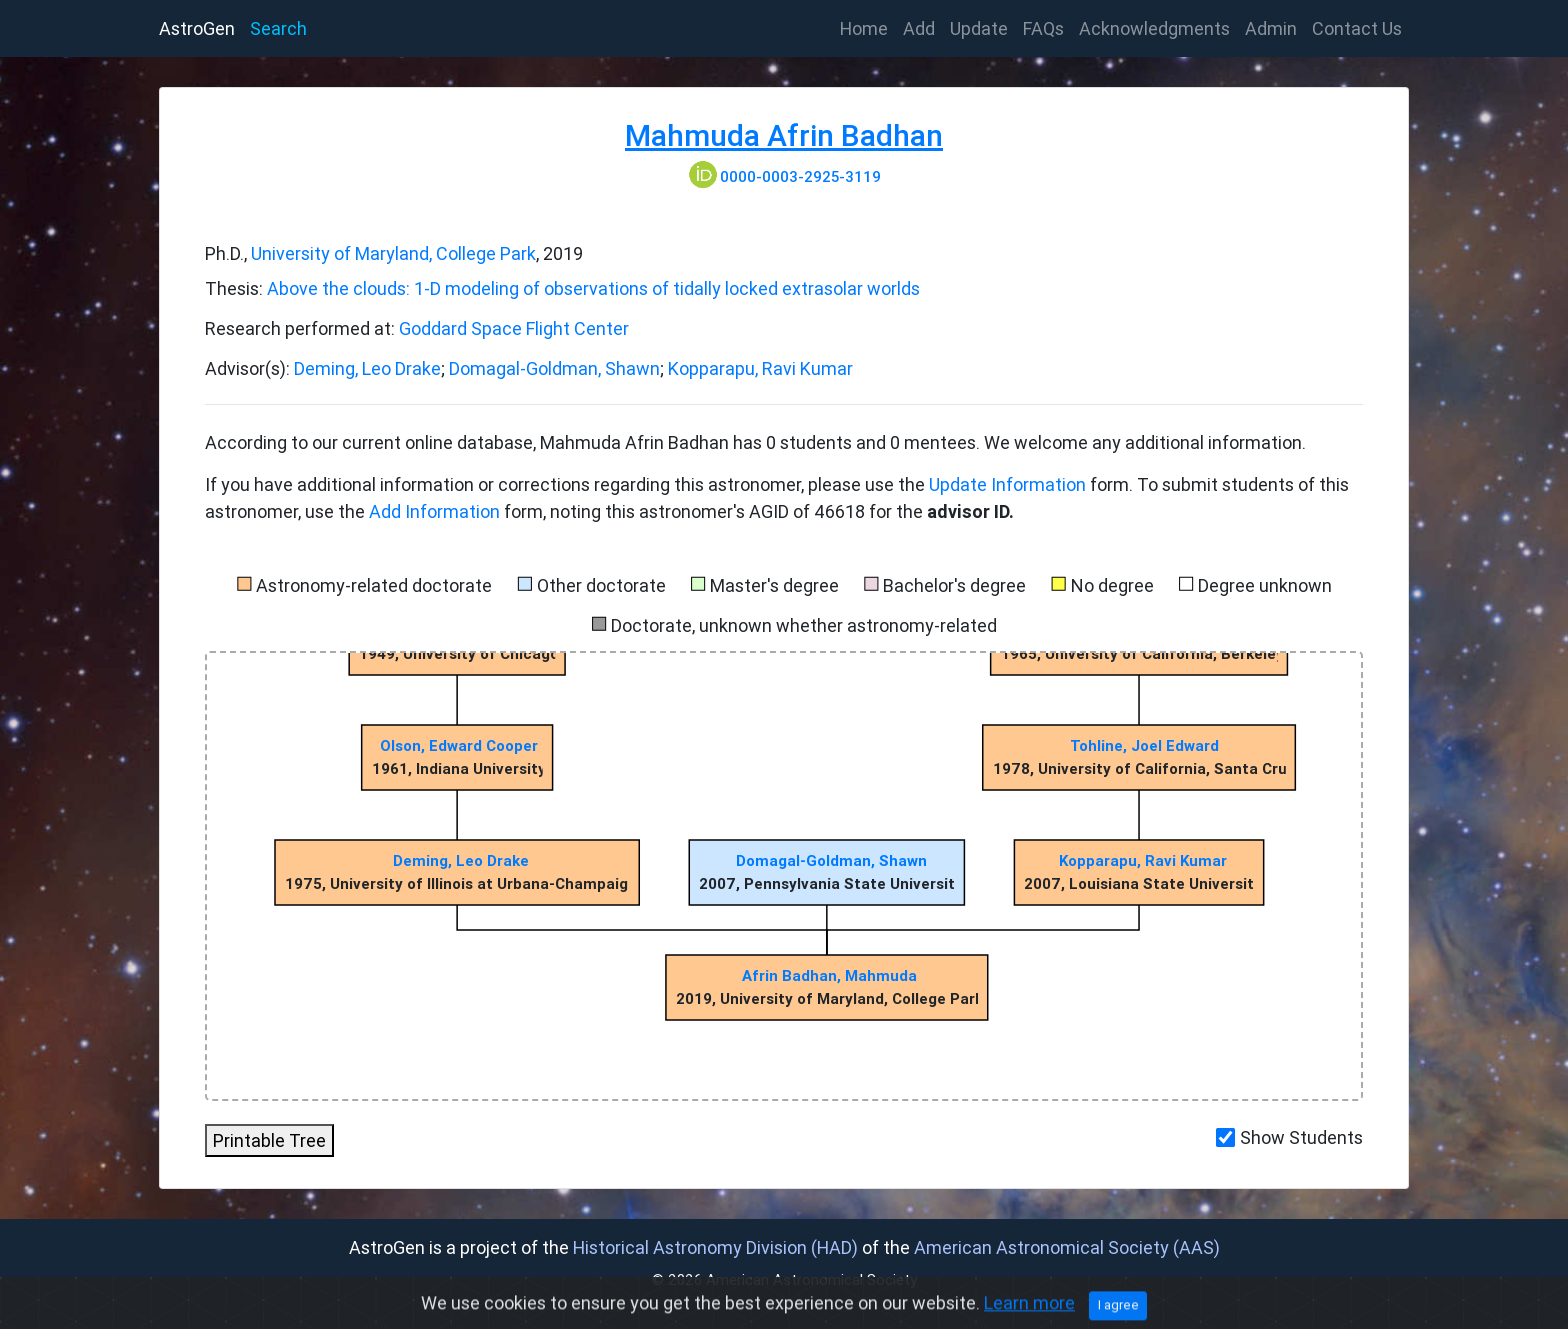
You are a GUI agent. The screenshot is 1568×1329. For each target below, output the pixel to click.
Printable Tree (269, 1140)
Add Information (434, 511)
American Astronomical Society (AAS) (1067, 1247)
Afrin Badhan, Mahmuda (829, 975)
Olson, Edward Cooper (459, 745)
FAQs (1043, 28)
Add (919, 28)
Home (868, 27)
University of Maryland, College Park (393, 253)
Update (979, 28)
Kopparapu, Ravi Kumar (760, 368)
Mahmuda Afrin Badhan (784, 135)
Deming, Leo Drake (367, 368)
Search (278, 28)
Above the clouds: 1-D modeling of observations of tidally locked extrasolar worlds (593, 288)
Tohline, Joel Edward (1144, 745)
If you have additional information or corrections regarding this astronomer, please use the (567, 484)
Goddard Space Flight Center (514, 328)
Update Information (1009, 484)
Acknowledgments (1154, 28)
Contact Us (1357, 28)
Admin (1271, 28)
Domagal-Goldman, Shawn (554, 368)
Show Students (1301, 1137)
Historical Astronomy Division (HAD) (715, 1247)
